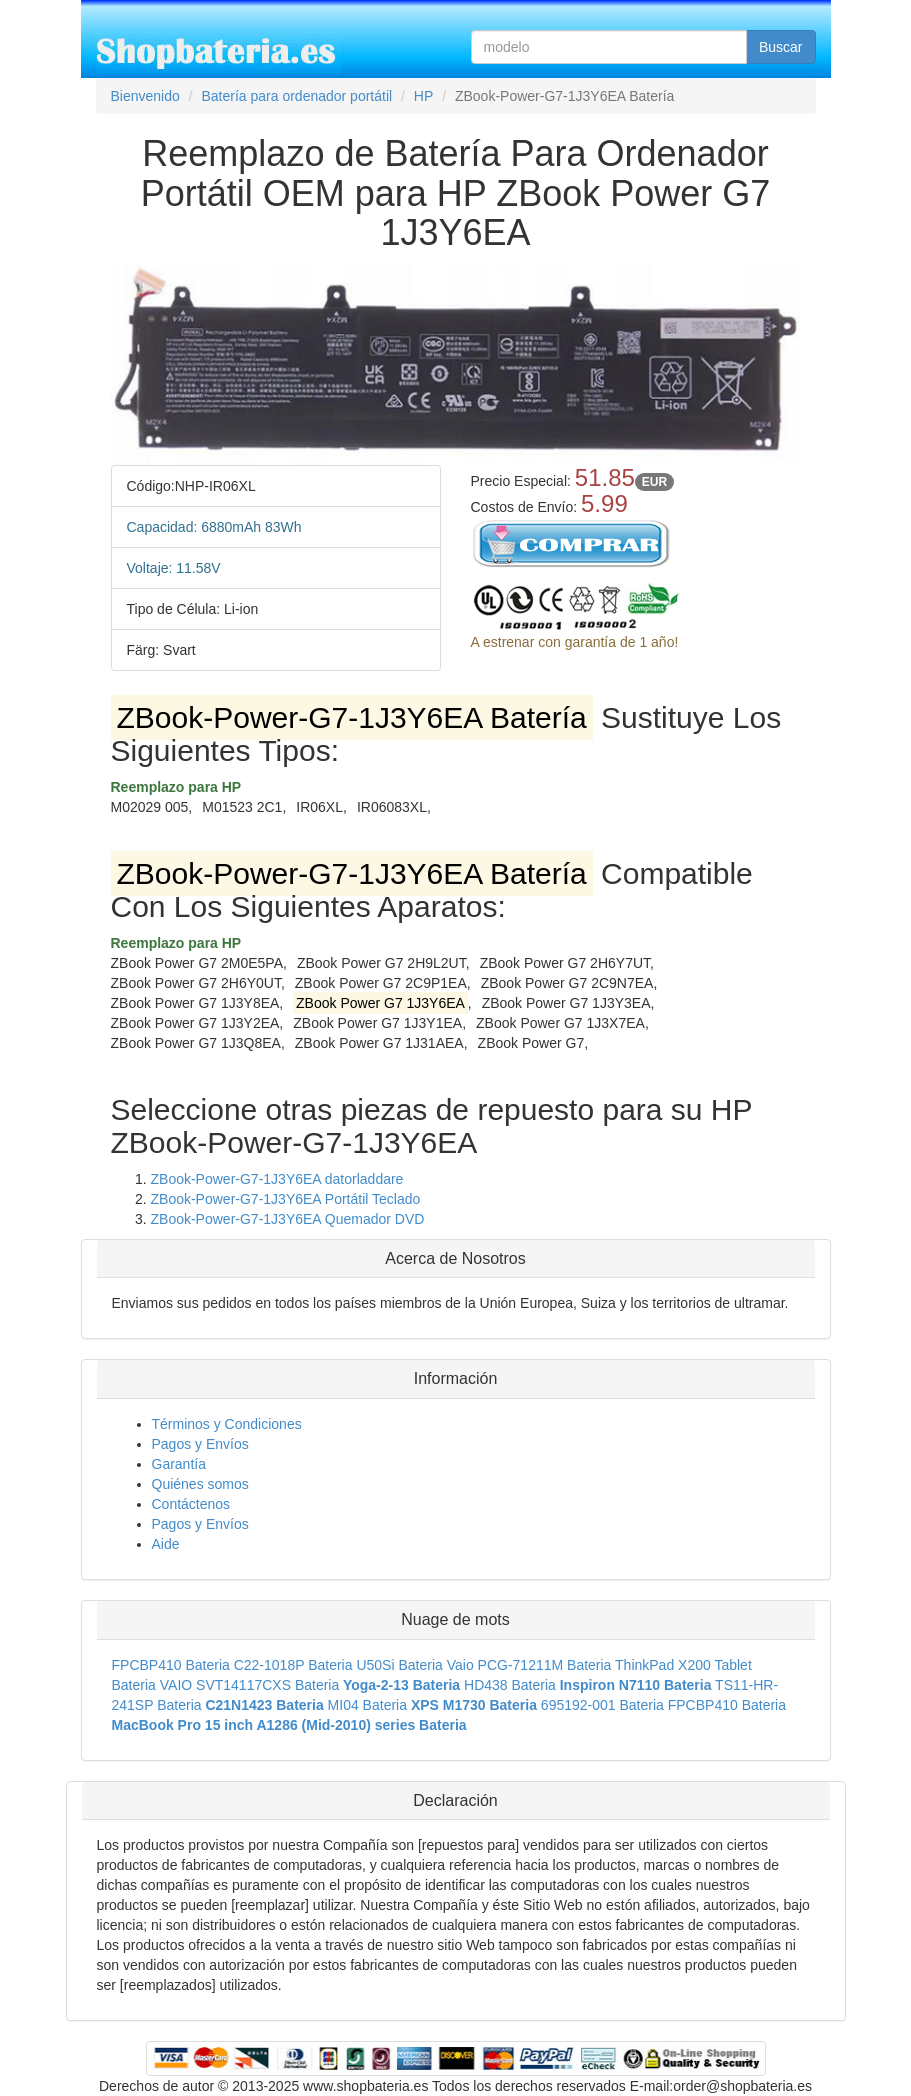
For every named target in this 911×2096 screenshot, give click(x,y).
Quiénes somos (200, 1484)
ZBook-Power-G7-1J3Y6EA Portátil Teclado (286, 1199)
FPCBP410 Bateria (171, 1665)
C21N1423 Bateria (264, 1705)
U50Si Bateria (399, 1665)
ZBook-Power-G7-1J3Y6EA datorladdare (277, 1179)
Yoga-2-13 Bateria (401, 1685)
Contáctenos (191, 1504)
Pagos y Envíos (200, 1444)
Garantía (179, 1464)
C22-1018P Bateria (293, 1665)
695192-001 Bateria (602, 1705)
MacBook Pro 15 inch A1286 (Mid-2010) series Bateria (289, 1725)
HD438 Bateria (510, 1685)
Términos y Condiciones (227, 1424)
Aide (166, 1544)
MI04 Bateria (367, 1705)
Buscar (781, 47)
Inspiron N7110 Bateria (636, 1685)
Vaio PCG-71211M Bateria (529, 1665)
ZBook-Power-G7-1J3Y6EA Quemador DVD (288, 1219)
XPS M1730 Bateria (474, 1705)
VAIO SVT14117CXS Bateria (250, 1685)
